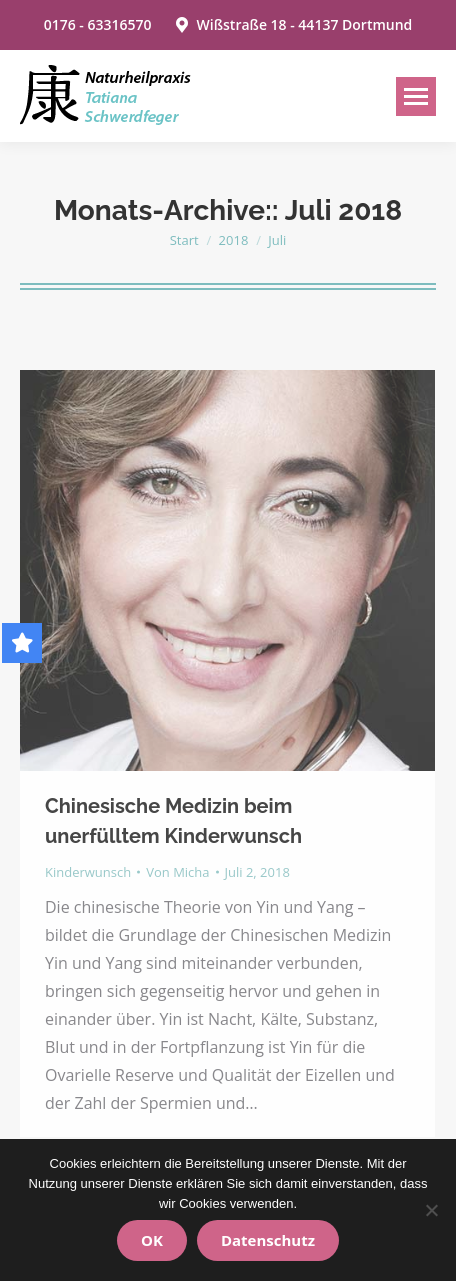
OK (152, 1240)
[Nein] (431, 1210)
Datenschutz (268, 1240)
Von (177, 872)
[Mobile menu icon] (416, 96)
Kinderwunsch (88, 872)
